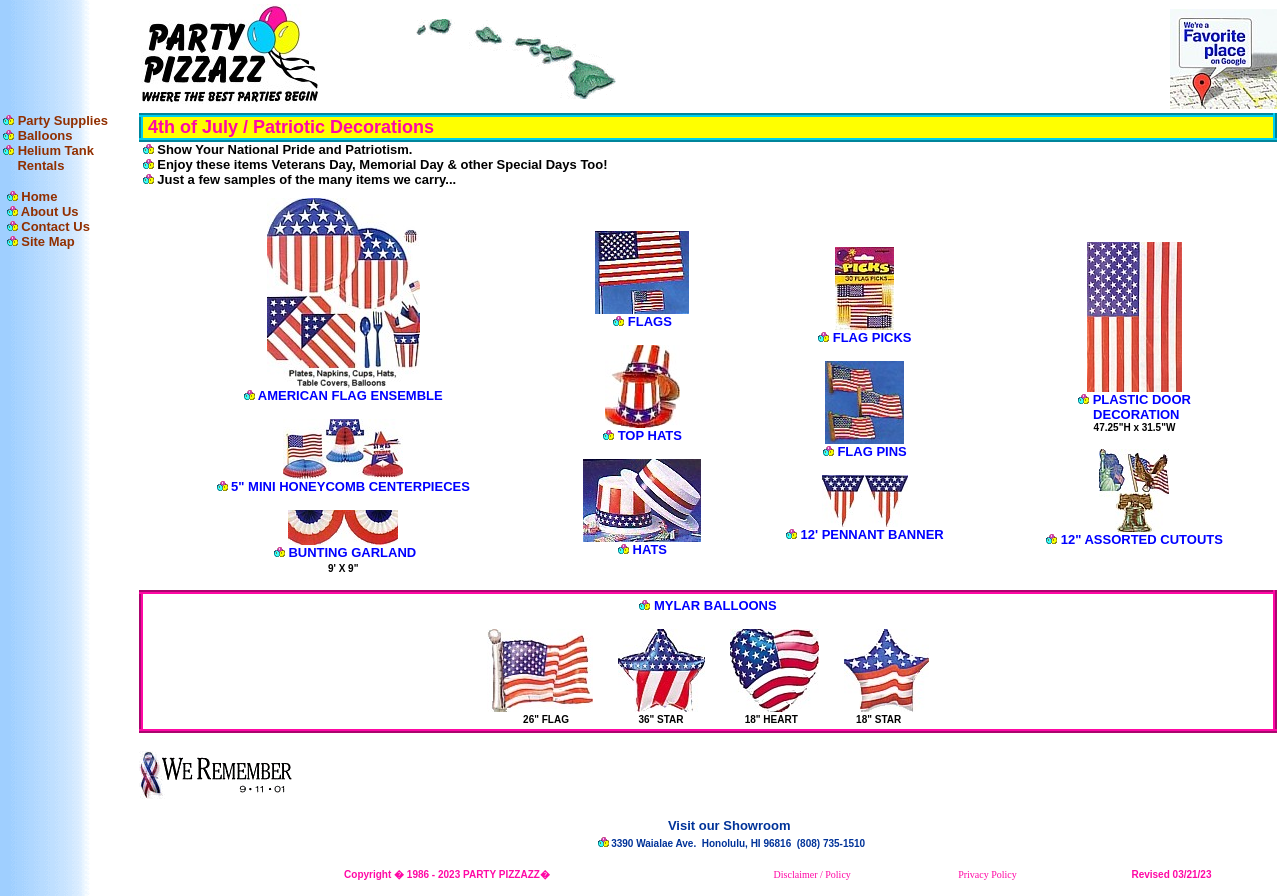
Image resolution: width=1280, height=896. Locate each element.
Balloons (45, 135)
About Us (50, 211)
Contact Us (55, 226)
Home (39, 196)
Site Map (47, 241)
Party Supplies (63, 120)
